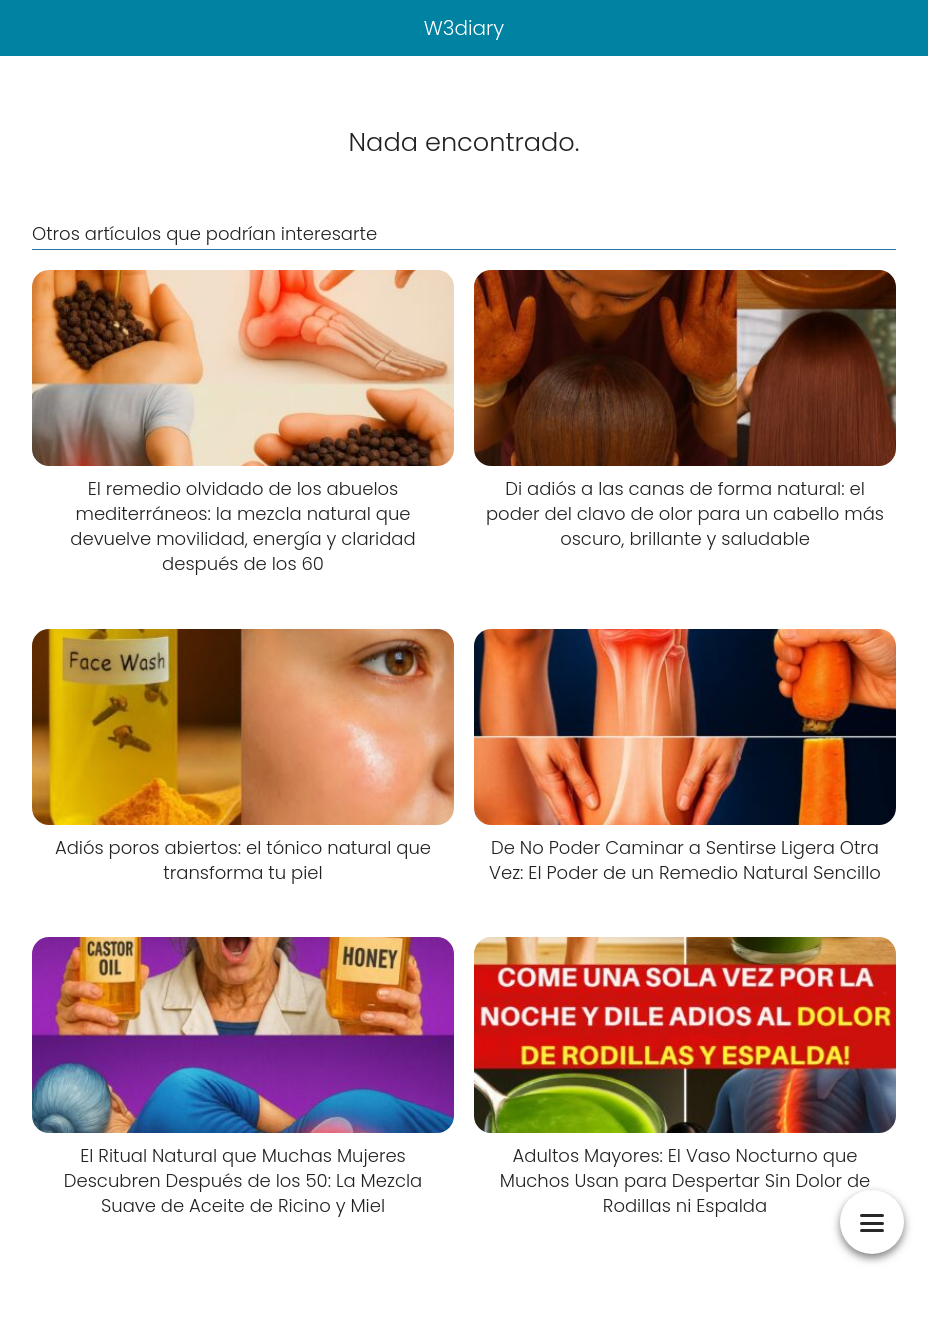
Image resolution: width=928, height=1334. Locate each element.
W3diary (464, 28)
